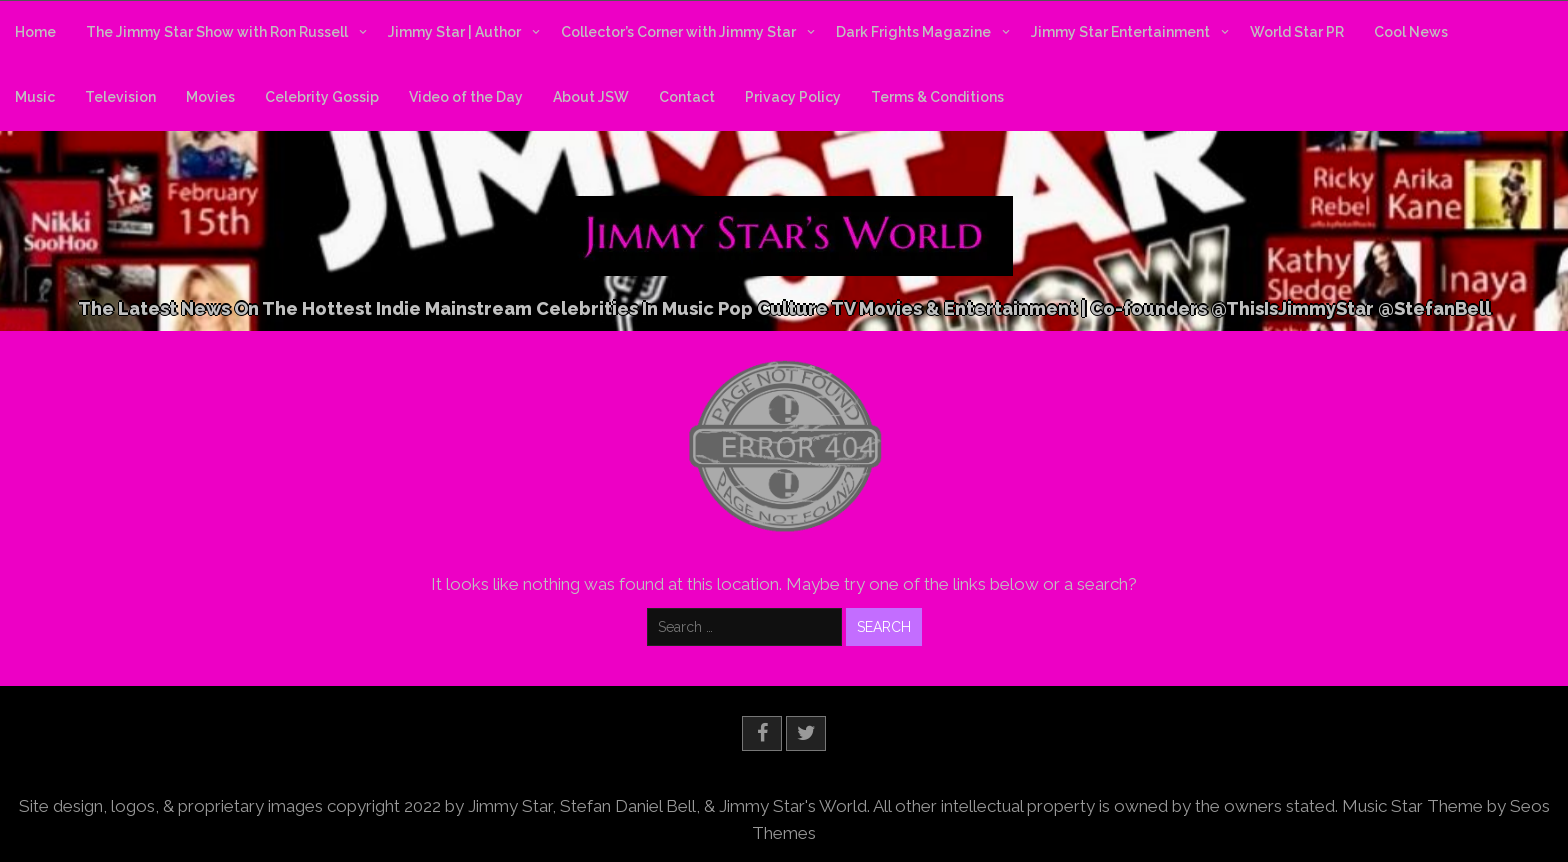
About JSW (591, 97)
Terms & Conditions (937, 97)
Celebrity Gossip (322, 97)
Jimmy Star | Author (454, 32)
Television (120, 97)
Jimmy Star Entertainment (1120, 32)
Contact (687, 97)
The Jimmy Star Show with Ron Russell (217, 32)
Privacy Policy (793, 97)
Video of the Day (466, 97)
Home (35, 32)
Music (35, 97)
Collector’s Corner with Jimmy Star (678, 32)
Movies (210, 97)
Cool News (1411, 32)
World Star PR (1297, 32)
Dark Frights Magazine (913, 32)
